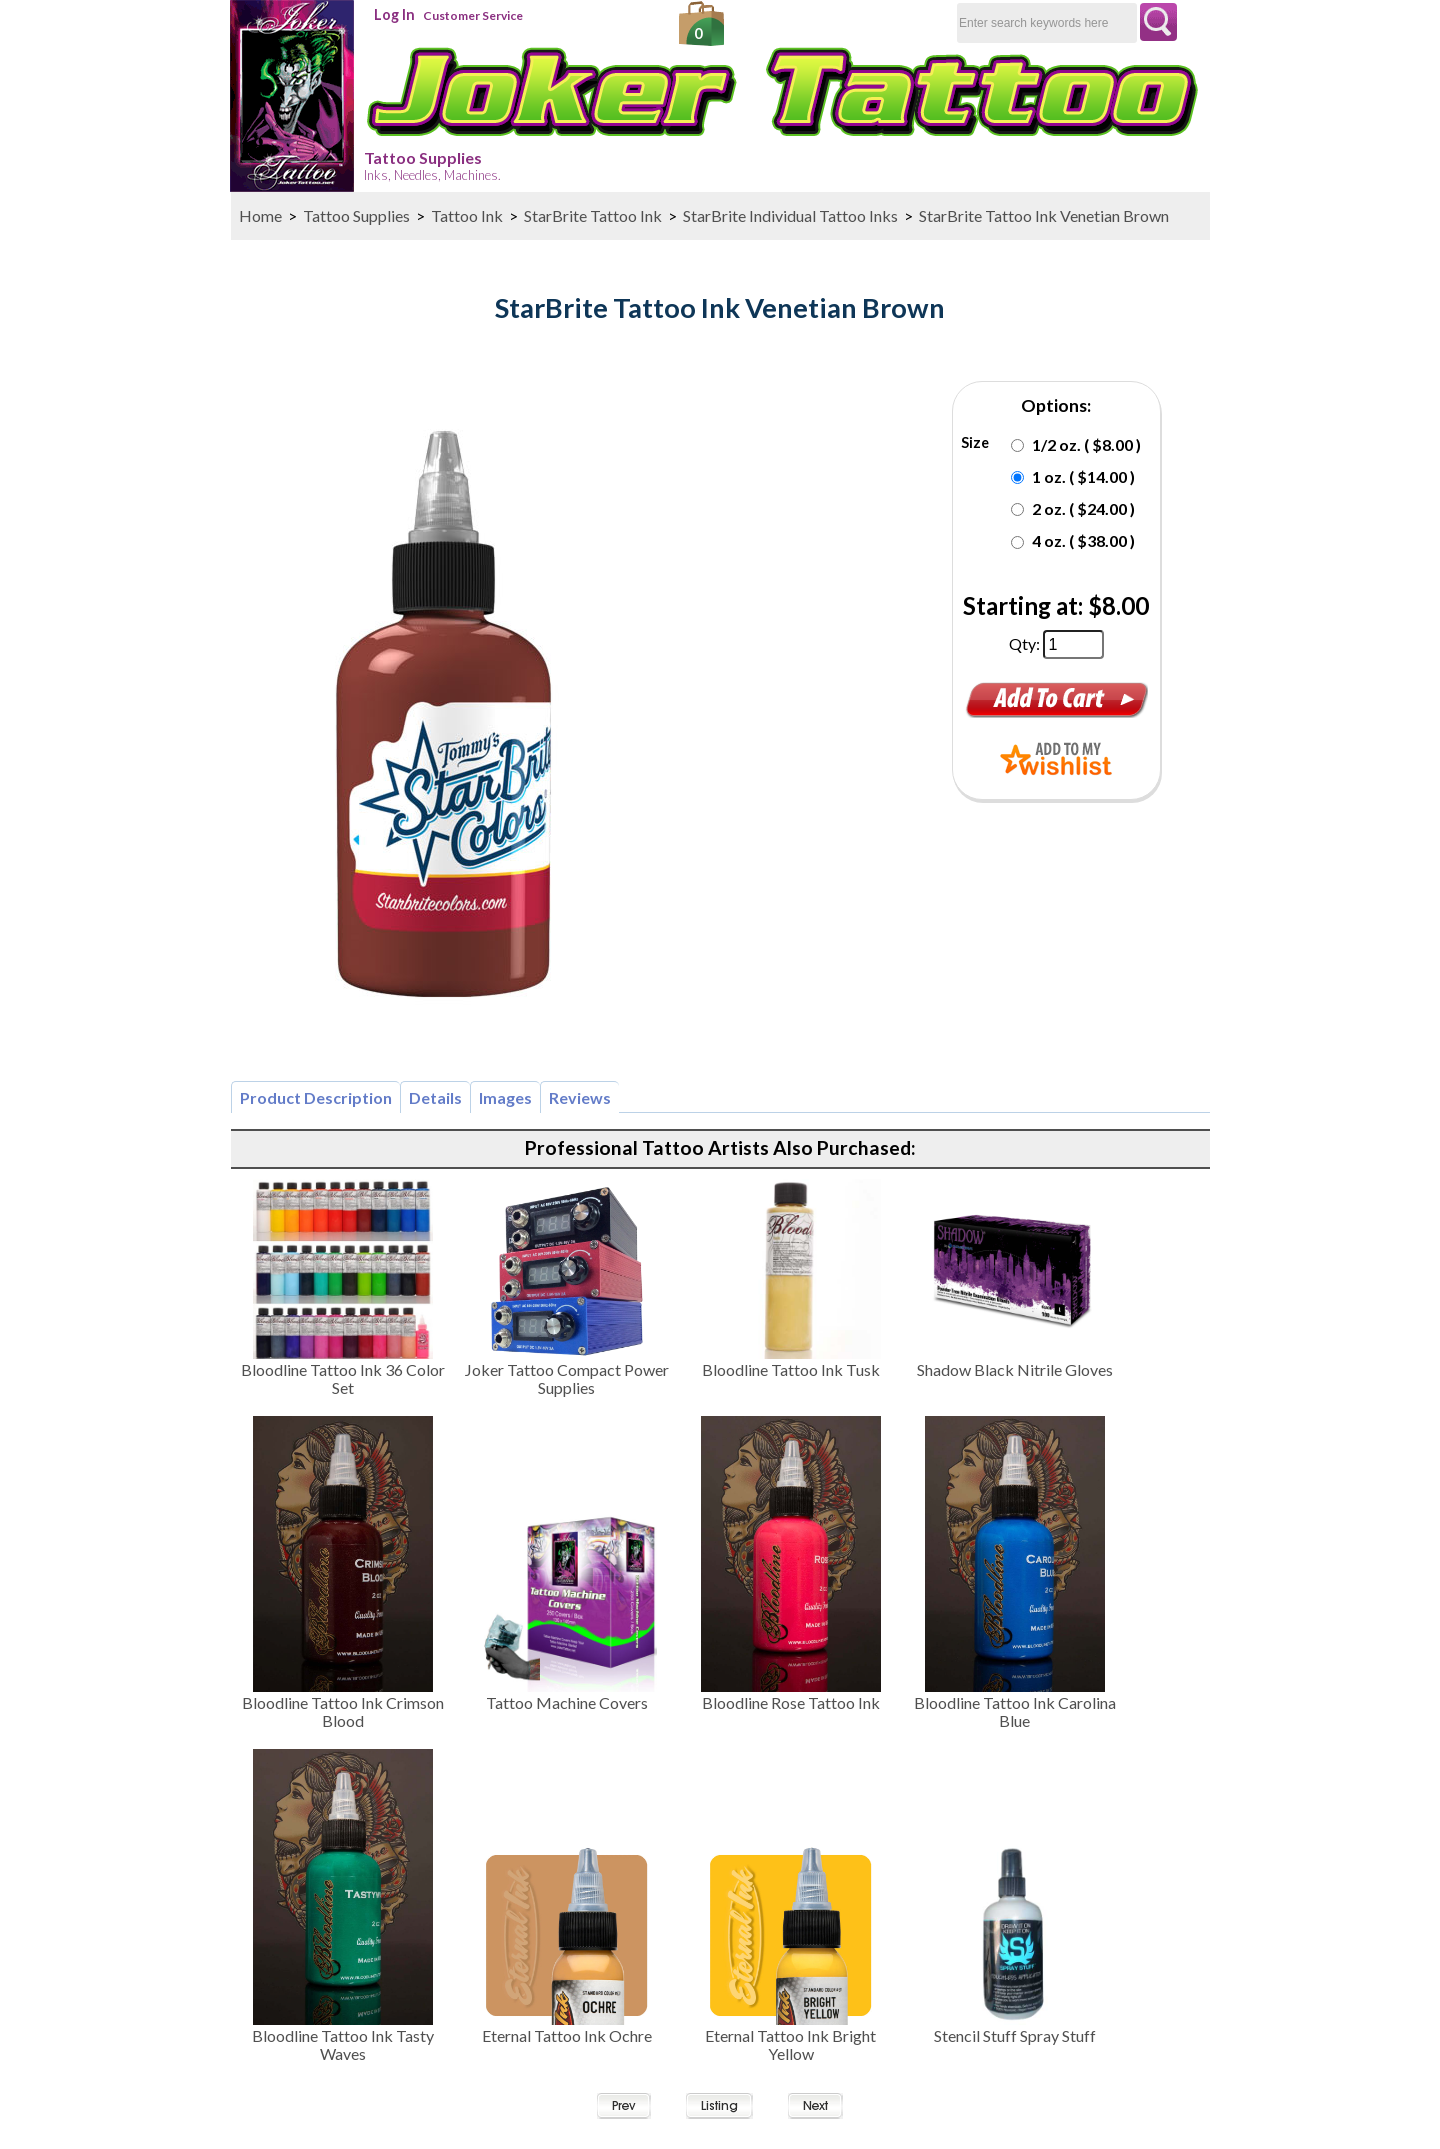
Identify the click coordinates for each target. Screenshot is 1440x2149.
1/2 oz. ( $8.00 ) (1086, 444)
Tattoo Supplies (432, 165)
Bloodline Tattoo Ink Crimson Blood (343, 1711)
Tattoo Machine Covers (567, 1702)
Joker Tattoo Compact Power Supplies (567, 1378)
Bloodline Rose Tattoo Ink (791, 1702)
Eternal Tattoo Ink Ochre (567, 2035)
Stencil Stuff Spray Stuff (1015, 2035)
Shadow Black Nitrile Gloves (1015, 1369)
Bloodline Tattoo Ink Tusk (791, 1369)
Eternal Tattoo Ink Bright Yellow (790, 2044)
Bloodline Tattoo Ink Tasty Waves (343, 2044)
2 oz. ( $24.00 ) (1083, 508)
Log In (394, 14)
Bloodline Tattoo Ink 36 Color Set (343, 1378)
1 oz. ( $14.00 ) (1083, 476)
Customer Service (473, 15)
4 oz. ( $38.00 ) (1083, 540)
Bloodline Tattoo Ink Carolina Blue (1015, 1711)
